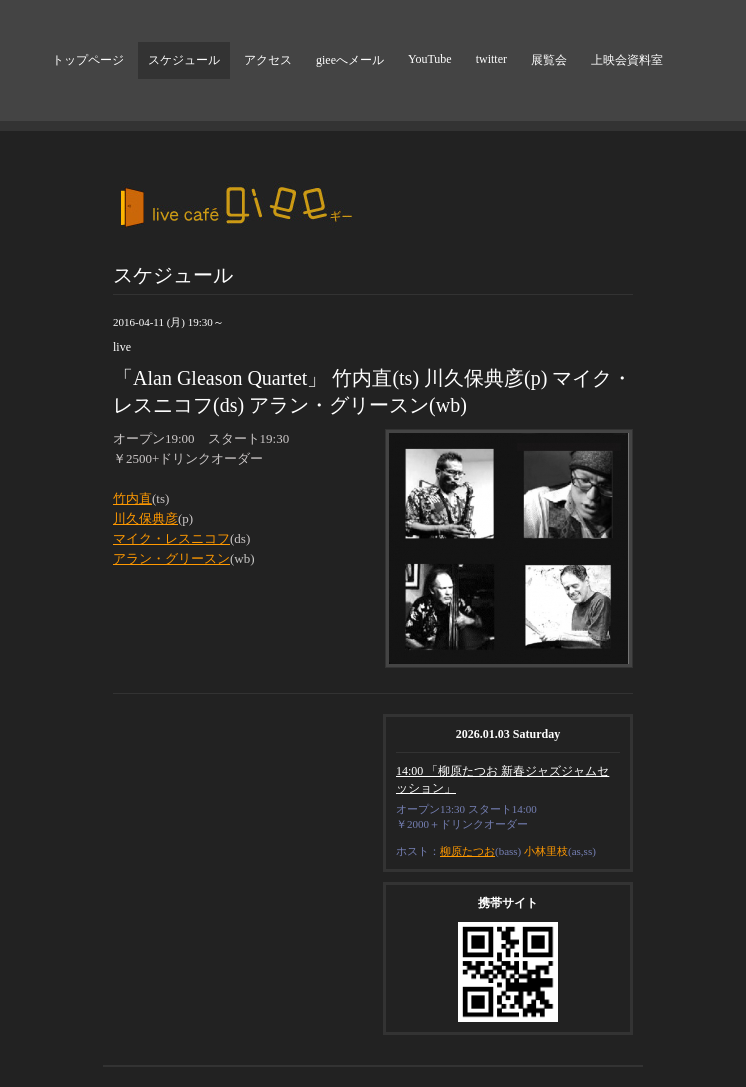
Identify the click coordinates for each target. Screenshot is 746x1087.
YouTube (430, 59)
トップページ (88, 60)
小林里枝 (546, 851)
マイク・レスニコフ (171, 538)
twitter (491, 59)
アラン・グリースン (171, 558)
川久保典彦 (145, 518)
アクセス (268, 60)
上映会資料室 (627, 60)
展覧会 (549, 60)
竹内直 (132, 498)
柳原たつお (467, 851)
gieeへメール (350, 60)
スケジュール (184, 60)
